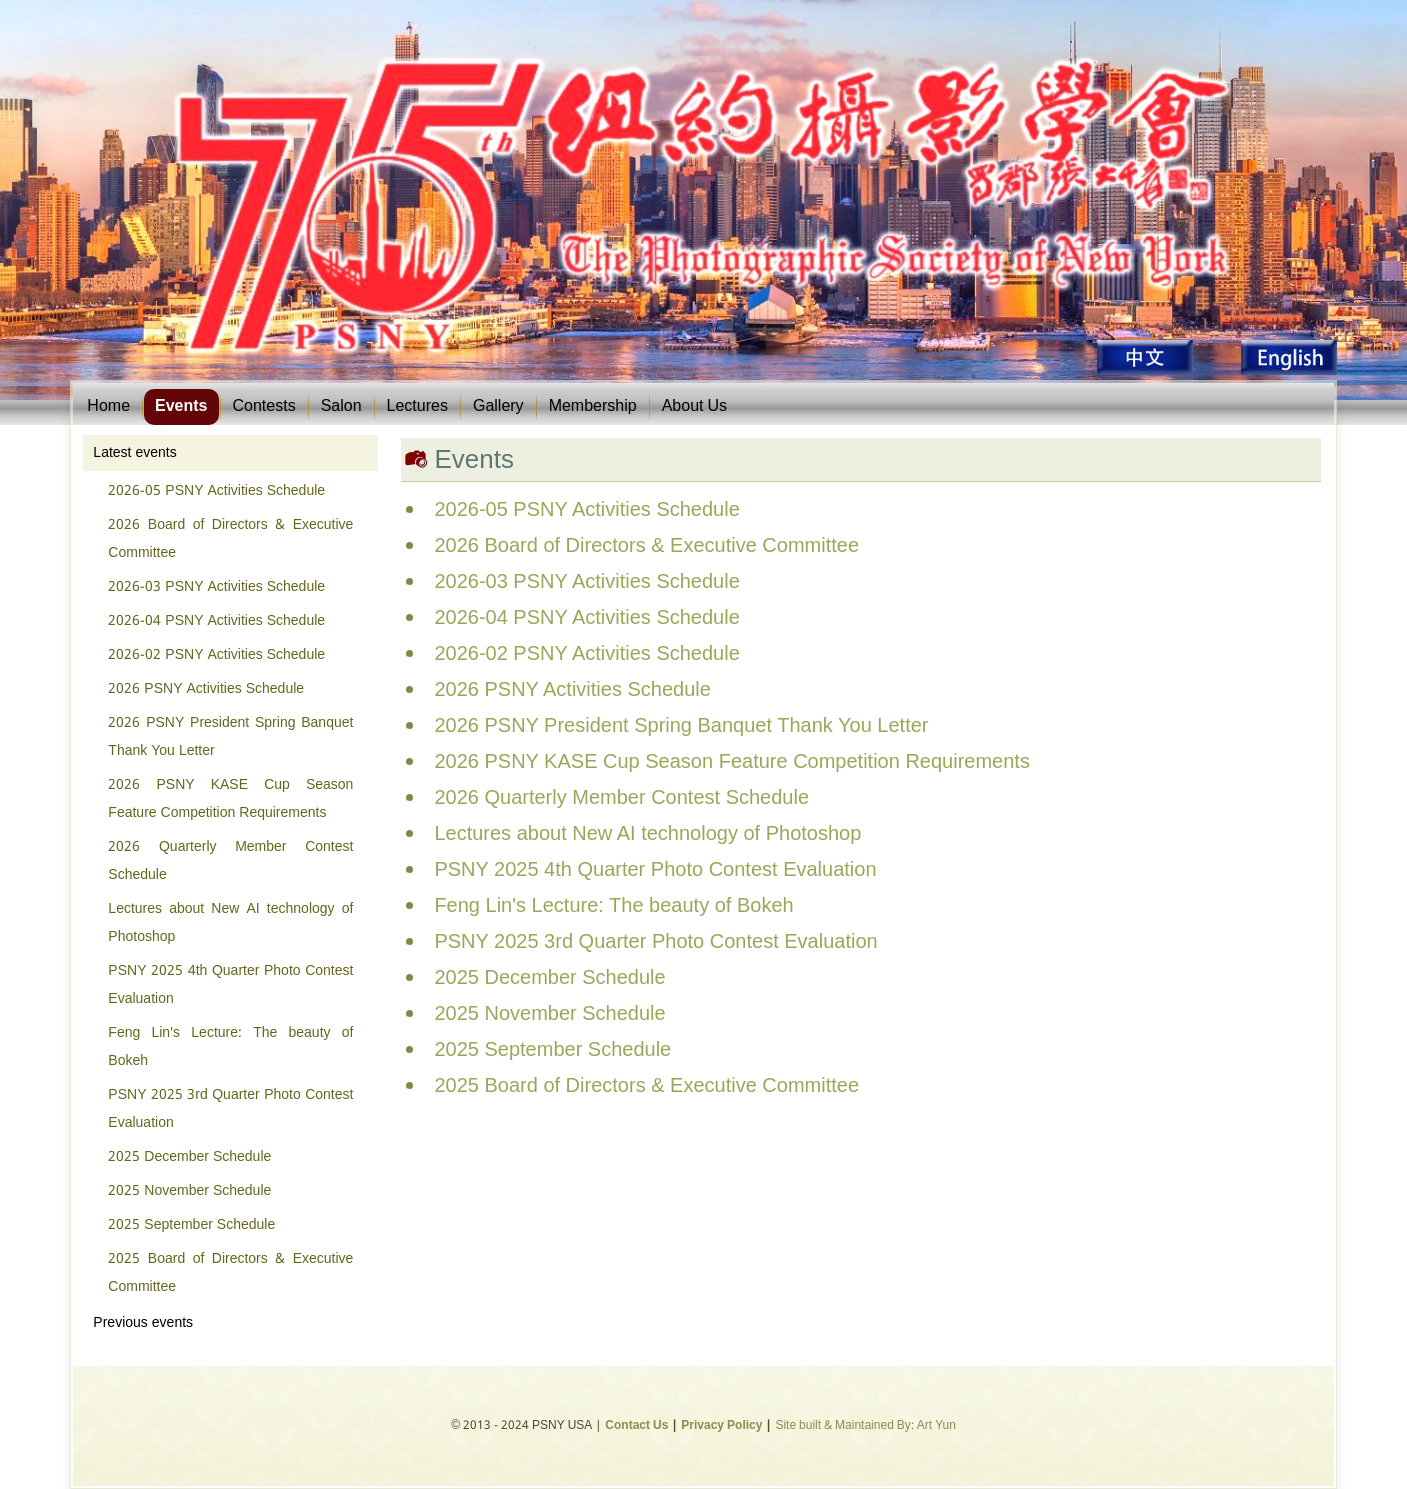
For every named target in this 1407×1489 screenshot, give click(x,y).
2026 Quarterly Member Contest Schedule (230, 861)
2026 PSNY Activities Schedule (206, 689)
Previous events (143, 1323)
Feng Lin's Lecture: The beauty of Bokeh (230, 1047)
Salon (341, 406)
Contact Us (636, 1426)
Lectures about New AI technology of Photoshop (230, 923)
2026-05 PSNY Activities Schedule (216, 491)
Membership (593, 406)
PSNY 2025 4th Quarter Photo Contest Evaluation (230, 985)
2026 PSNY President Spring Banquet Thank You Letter (230, 737)
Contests (264, 406)
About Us (694, 406)
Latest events (134, 453)
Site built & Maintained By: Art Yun (865, 1426)
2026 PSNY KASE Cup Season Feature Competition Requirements (230, 799)
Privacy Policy (721, 1426)
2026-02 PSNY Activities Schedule (216, 655)
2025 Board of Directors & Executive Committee (230, 1273)
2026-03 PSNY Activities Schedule (216, 587)
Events (181, 406)
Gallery (498, 406)
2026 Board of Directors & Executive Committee (230, 539)
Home (108, 406)
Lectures (417, 406)
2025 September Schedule (191, 1225)
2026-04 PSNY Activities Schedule (216, 621)
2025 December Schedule (189, 1157)
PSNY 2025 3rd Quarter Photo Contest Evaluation (230, 1109)
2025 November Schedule (189, 1191)
